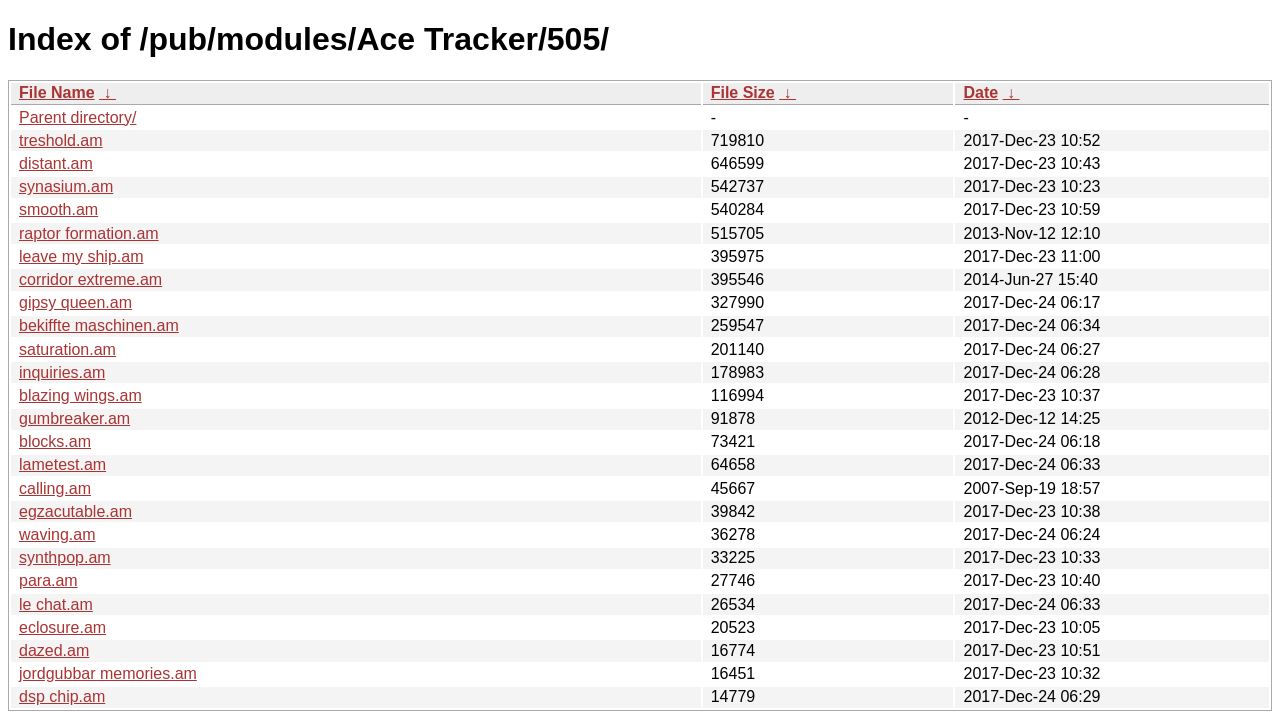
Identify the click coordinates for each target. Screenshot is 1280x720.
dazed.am (54, 650)
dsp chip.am (62, 696)
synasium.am (66, 186)
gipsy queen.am (75, 302)
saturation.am (67, 349)
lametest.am (62, 464)
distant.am (56, 163)
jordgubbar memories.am (108, 673)
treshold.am (61, 140)
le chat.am (56, 604)
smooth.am (58, 209)
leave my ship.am (81, 256)
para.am (48, 580)
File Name (57, 92)
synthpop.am (65, 557)
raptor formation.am (89, 233)
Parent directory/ (77, 117)
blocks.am (55, 441)
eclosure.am (62, 627)
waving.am (57, 534)
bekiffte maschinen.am (99, 325)
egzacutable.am (75, 511)
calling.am (55, 488)
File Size (743, 92)
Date (980, 92)
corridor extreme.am (90, 279)
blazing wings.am (80, 395)
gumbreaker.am (74, 418)
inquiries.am (62, 372)
